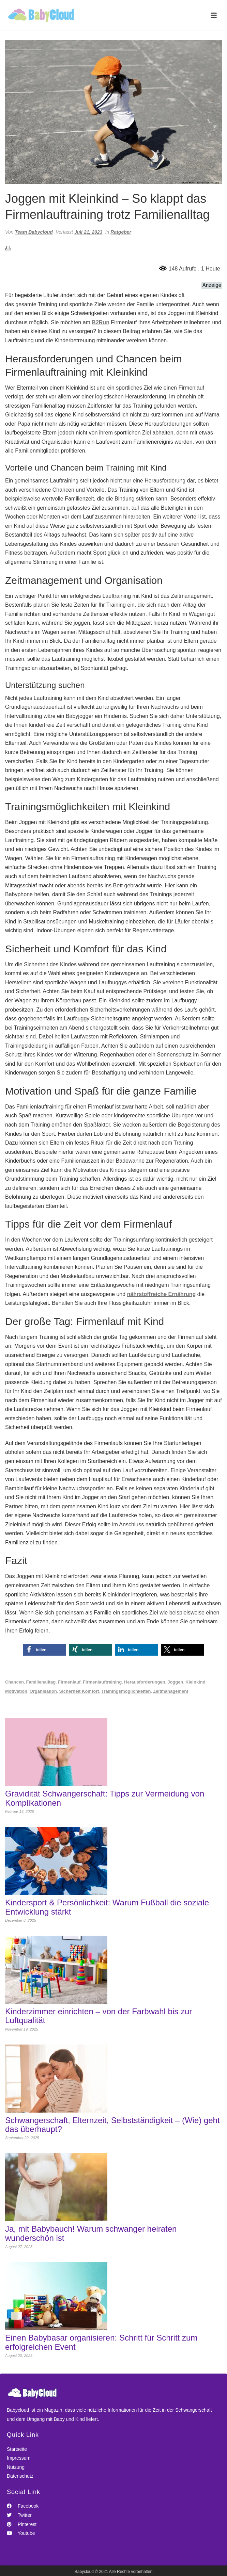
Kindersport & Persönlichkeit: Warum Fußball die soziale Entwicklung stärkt (107, 1907)
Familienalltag (41, 1682)
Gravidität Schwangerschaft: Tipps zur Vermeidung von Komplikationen (104, 1798)
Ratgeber (120, 232)
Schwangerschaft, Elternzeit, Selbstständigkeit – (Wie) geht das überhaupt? (112, 2125)
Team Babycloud (34, 232)
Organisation (43, 1691)
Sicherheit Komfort (79, 1691)
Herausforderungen (144, 1682)
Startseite (17, 2449)
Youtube (21, 2533)
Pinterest (21, 2524)
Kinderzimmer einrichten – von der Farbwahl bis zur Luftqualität (98, 2016)
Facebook (23, 2506)
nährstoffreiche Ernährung (161, 1294)
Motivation (16, 1691)
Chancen (14, 1682)
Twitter (19, 2515)
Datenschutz (20, 2476)
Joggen (175, 1682)
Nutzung (16, 2467)
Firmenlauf (69, 1682)
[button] (44, 1650)
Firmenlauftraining (102, 1682)
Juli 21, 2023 (88, 232)
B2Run (100, 322)
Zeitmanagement (170, 1691)
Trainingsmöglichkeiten (126, 1691)
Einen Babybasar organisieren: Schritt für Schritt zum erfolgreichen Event (101, 2342)
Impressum (18, 2458)
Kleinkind (195, 1682)
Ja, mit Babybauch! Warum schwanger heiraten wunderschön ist (91, 2233)
